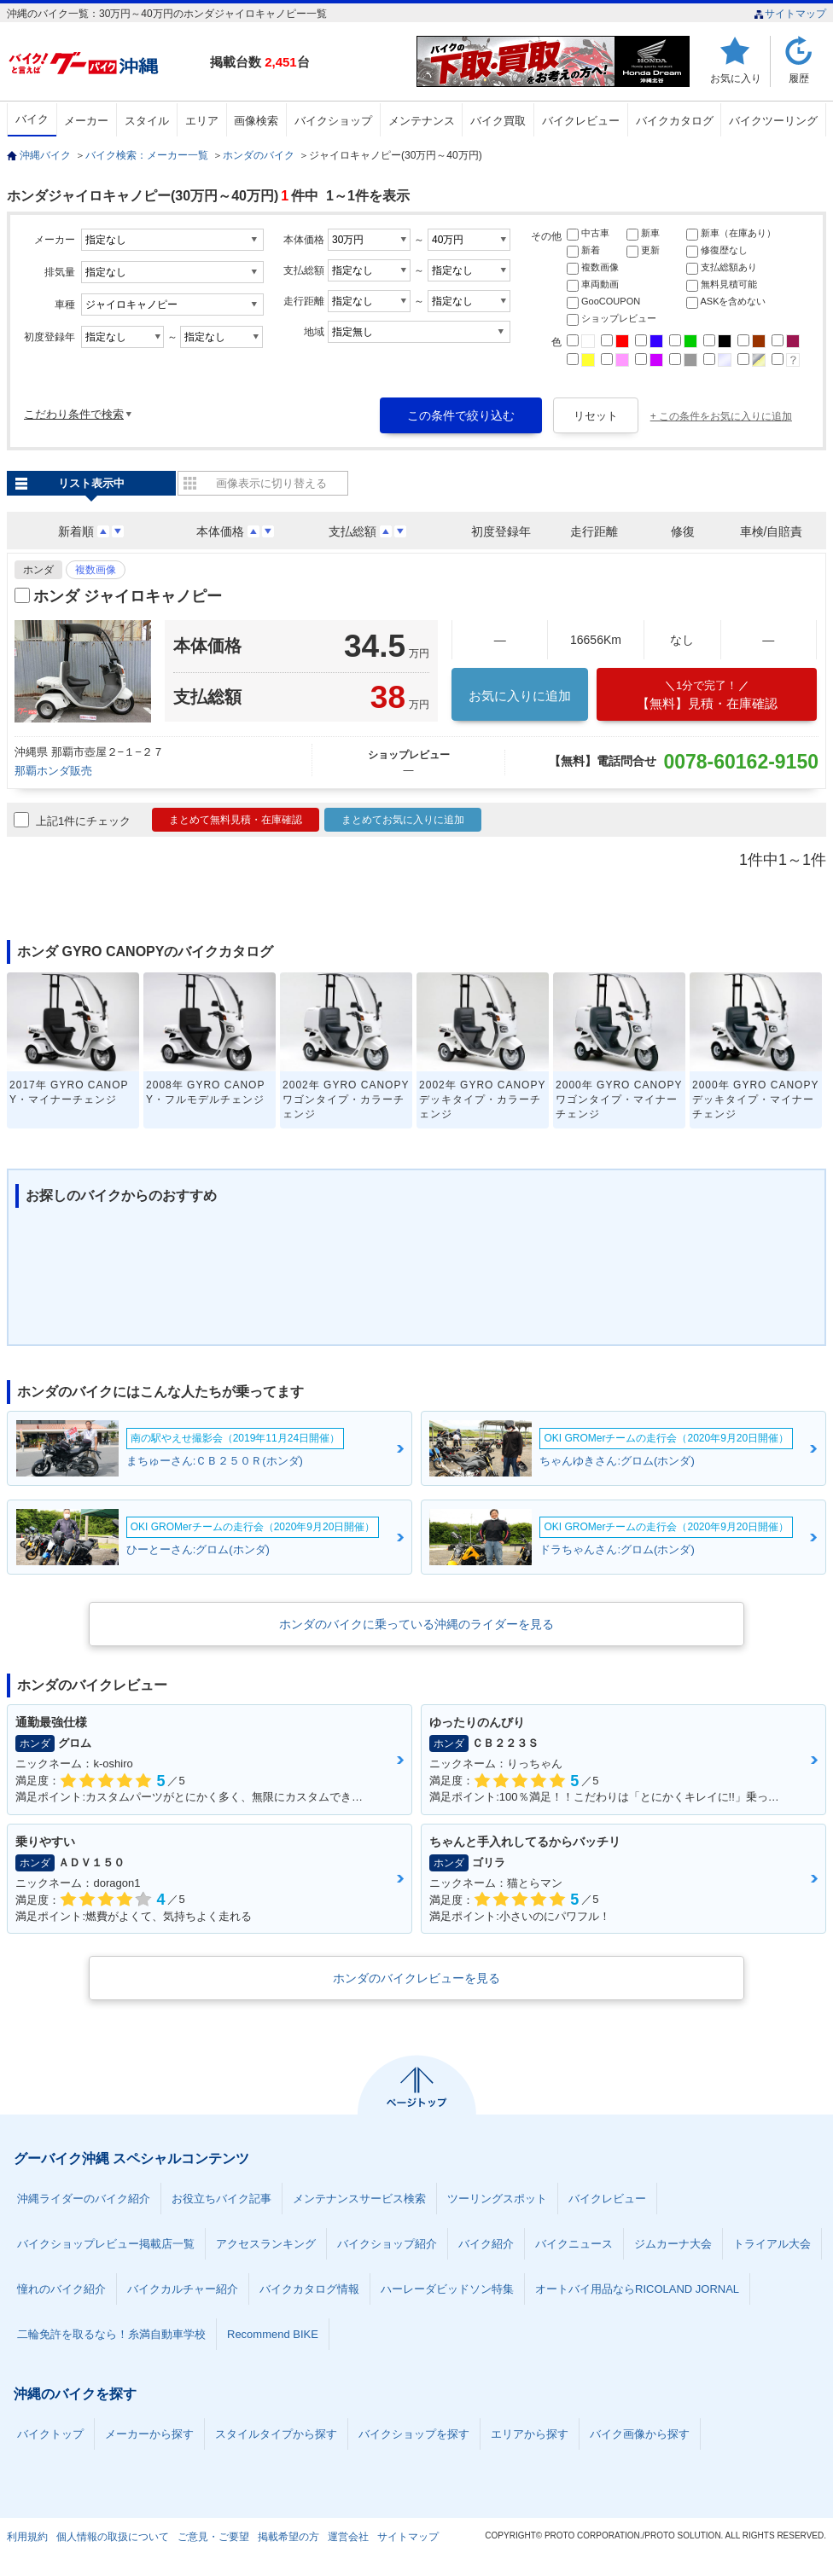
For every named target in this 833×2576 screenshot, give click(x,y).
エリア (201, 120)
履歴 (799, 78)
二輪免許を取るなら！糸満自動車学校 (111, 2334)
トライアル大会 (772, 2243)
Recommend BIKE (272, 2334)
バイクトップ (50, 2434)
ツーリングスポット (497, 2198)
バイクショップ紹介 (387, 2243)
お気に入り (735, 78)
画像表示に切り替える (271, 483)
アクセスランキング (266, 2243)
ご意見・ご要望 (213, 2537)
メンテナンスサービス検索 (359, 2198)
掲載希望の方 (288, 2537)
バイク (32, 119)
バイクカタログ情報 (309, 2289)
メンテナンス (421, 120)
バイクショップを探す (413, 2434)
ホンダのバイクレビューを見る (416, 1978)
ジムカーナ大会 (673, 2243)
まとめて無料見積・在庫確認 (235, 820)
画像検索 (256, 120)
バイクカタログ (675, 120)
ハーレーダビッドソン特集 (447, 2289)
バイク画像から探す (640, 2434)
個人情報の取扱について (112, 2537)
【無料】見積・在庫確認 (707, 695)
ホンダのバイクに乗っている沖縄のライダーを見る (416, 1624)
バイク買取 (498, 120)
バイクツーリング (773, 120)
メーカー (86, 120)
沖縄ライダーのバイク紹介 (83, 2198)
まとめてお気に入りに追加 (402, 820)
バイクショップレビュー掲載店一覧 (106, 2243)
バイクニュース (574, 2243)
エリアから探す (529, 2434)
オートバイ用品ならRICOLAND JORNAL (637, 2289)
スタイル (147, 120)
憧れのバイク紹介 (61, 2289)
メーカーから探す (149, 2434)
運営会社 (348, 2537)
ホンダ (38, 570)
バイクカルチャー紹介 (182, 2289)
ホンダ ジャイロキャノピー (127, 596)
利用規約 (27, 2537)
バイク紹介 (486, 2243)
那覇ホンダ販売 (53, 770)
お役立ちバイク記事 (221, 2198)
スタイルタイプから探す (276, 2434)
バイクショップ (333, 120)
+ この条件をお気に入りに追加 (721, 416)
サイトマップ (790, 14)
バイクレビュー (581, 120)
